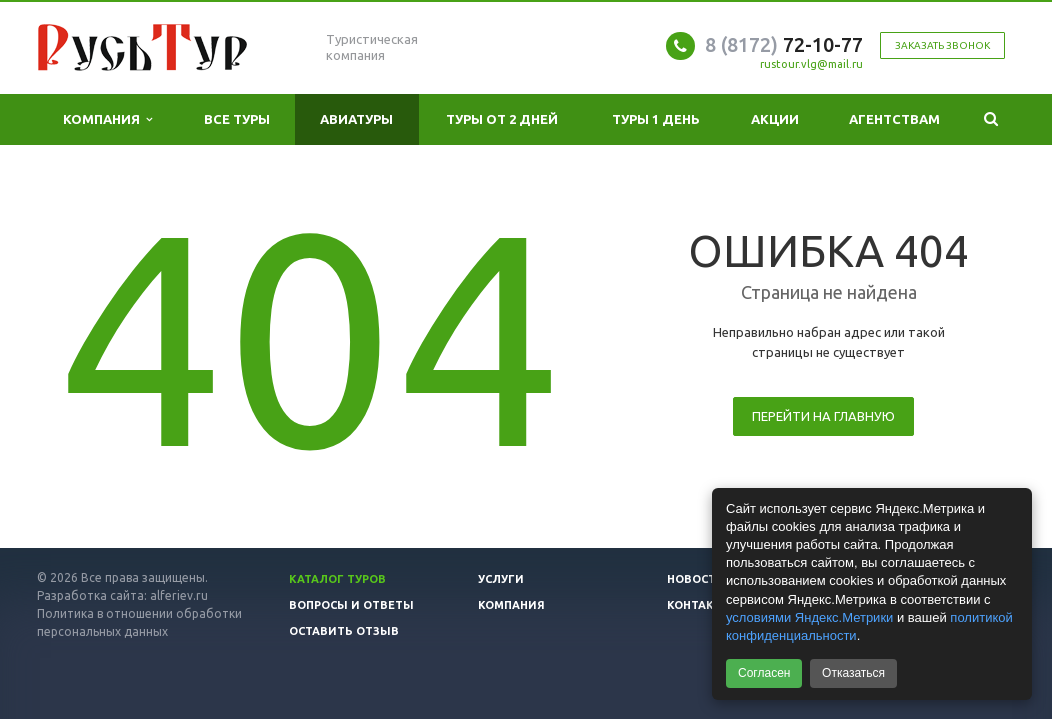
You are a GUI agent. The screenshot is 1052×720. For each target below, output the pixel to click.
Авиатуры (356, 119)
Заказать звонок (942, 45)
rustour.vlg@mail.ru (811, 64)
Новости (696, 579)
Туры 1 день (656, 119)
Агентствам (894, 119)
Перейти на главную (823, 416)
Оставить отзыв (344, 631)
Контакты (700, 605)
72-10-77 (784, 44)
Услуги (501, 579)
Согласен (764, 673)
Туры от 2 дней (502, 119)
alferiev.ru (179, 595)
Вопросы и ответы (351, 605)
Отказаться (853, 673)
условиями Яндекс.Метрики (809, 617)
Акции (775, 119)
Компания (107, 119)
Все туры (237, 119)
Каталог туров (337, 579)
